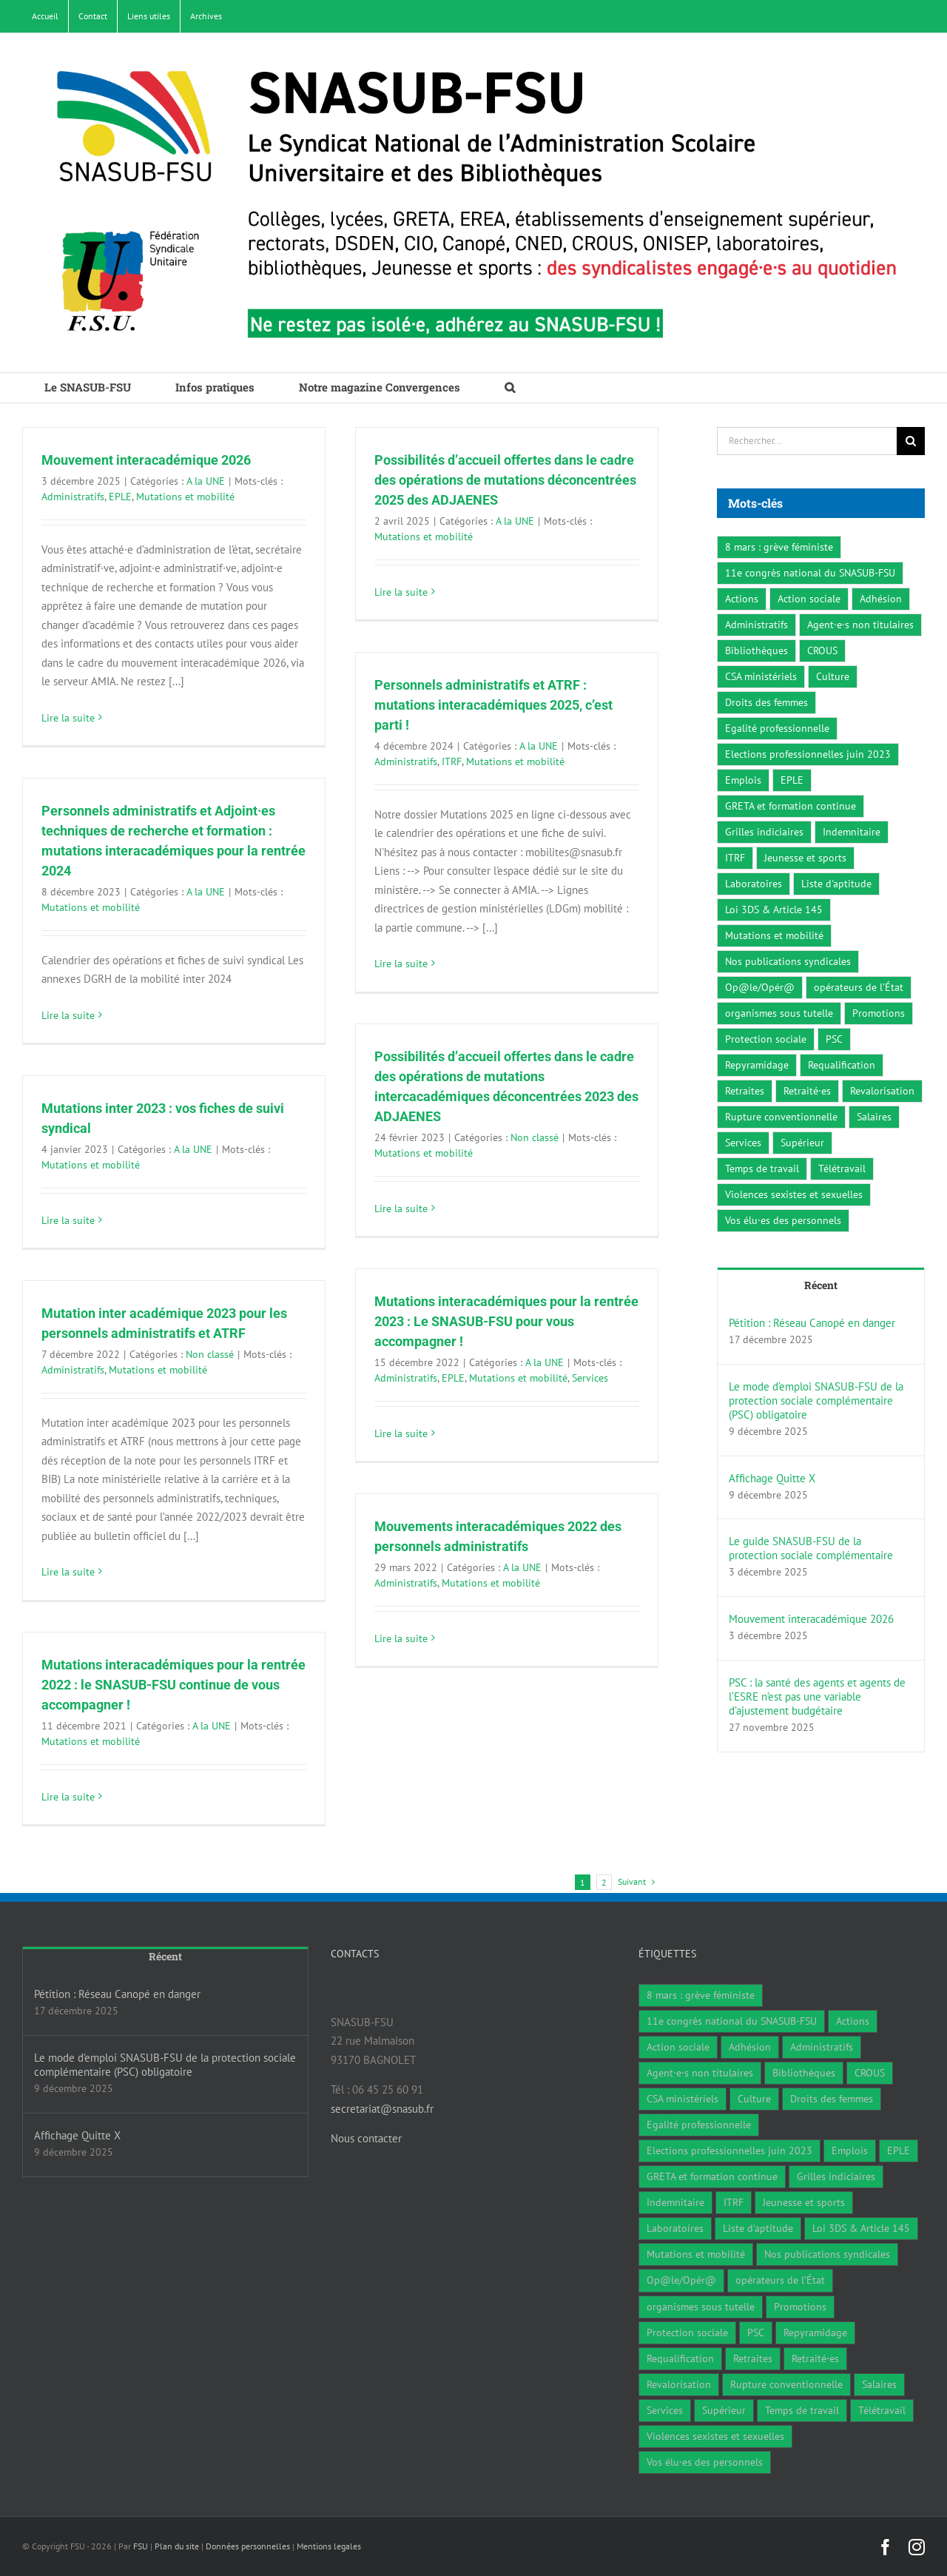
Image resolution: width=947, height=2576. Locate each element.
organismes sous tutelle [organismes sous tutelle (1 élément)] (779, 1013)
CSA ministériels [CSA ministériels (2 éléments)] (761, 676)
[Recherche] (911, 441)
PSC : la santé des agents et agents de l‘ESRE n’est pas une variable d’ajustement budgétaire (817, 1696)
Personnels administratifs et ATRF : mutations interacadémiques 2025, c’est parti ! (493, 705)
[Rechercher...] (807, 441)
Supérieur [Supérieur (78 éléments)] (802, 1142)
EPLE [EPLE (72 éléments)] (792, 780)
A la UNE (205, 481)
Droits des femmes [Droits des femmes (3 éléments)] (766, 702)
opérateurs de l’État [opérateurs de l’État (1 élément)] (858, 987)
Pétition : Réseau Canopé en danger (812, 1323)
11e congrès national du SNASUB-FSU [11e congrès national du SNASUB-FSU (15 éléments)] (810, 572)
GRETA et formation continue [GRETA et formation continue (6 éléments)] (790, 806)
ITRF (452, 761)
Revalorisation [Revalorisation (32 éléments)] (882, 1090)
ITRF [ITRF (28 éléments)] (735, 857)
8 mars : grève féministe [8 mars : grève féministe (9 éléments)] (779, 547)
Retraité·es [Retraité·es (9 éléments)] (807, 1090)
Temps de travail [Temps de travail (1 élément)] (762, 1168)
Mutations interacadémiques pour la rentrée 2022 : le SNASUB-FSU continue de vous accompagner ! (173, 1684)
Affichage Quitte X (772, 1478)
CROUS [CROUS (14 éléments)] (822, 650)
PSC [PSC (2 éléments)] (834, 1039)
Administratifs (72, 496)
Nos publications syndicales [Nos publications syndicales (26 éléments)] (788, 961)
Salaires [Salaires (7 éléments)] (874, 1116)
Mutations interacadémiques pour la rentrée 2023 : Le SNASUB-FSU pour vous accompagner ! (506, 1321)
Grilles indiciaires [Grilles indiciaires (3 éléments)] (764, 831)
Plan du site (177, 2546)
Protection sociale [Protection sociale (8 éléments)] (765, 1039)
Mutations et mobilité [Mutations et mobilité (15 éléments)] (774, 935)
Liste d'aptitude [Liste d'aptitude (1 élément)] (836, 883)
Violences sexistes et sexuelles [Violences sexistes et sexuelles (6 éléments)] (794, 1194)
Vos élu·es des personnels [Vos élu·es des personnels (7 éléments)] (783, 1220)
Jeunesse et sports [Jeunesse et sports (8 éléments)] (805, 857)
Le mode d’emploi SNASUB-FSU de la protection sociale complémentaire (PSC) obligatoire (816, 1400)
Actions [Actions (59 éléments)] (741, 598)
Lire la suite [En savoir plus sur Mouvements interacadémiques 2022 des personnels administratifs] (401, 1638)
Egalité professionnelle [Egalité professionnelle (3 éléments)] (777, 728)
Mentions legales (329, 2546)
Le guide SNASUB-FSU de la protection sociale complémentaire (811, 1548)
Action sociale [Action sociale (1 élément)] (809, 598)
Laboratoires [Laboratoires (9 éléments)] (753, 883)
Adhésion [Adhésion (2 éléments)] (881, 598)
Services (590, 1378)
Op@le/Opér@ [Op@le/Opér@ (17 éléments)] (760, 987)
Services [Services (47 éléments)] (743, 1142)
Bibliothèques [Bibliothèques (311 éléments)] (756, 650)
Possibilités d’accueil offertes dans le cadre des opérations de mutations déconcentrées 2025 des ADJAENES (505, 480)
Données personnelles (248, 2546)
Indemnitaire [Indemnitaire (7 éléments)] (851, 831)
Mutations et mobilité (185, 496)
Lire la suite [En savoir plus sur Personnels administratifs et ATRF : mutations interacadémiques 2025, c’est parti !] (401, 963)
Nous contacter (366, 2138)
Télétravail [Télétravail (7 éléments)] (842, 1168)
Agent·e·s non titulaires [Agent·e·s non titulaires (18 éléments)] (860, 624)
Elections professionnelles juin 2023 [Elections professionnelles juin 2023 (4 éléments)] (808, 754)
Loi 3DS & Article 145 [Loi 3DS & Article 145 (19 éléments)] (774, 909)
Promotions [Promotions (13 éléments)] (878, 1013)
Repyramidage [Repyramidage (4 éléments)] (757, 1065)
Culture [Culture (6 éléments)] (832, 676)
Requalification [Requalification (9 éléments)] (841, 1065)
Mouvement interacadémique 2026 (146, 460)
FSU (140, 2546)
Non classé (534, 1137)
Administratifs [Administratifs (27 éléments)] (756, 624)
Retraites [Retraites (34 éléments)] (744, 1090)
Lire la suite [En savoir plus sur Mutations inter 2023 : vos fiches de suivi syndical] (68, 1220)
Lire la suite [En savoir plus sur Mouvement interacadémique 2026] (68, 717)
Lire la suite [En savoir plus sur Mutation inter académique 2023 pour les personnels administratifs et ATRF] (68, 1571)
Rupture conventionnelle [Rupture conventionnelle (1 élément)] (781, 1116)
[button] (509, 388)
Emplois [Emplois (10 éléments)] (743, 780)
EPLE (120, 496)
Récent (821, 1285)
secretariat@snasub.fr (382, 2109)
